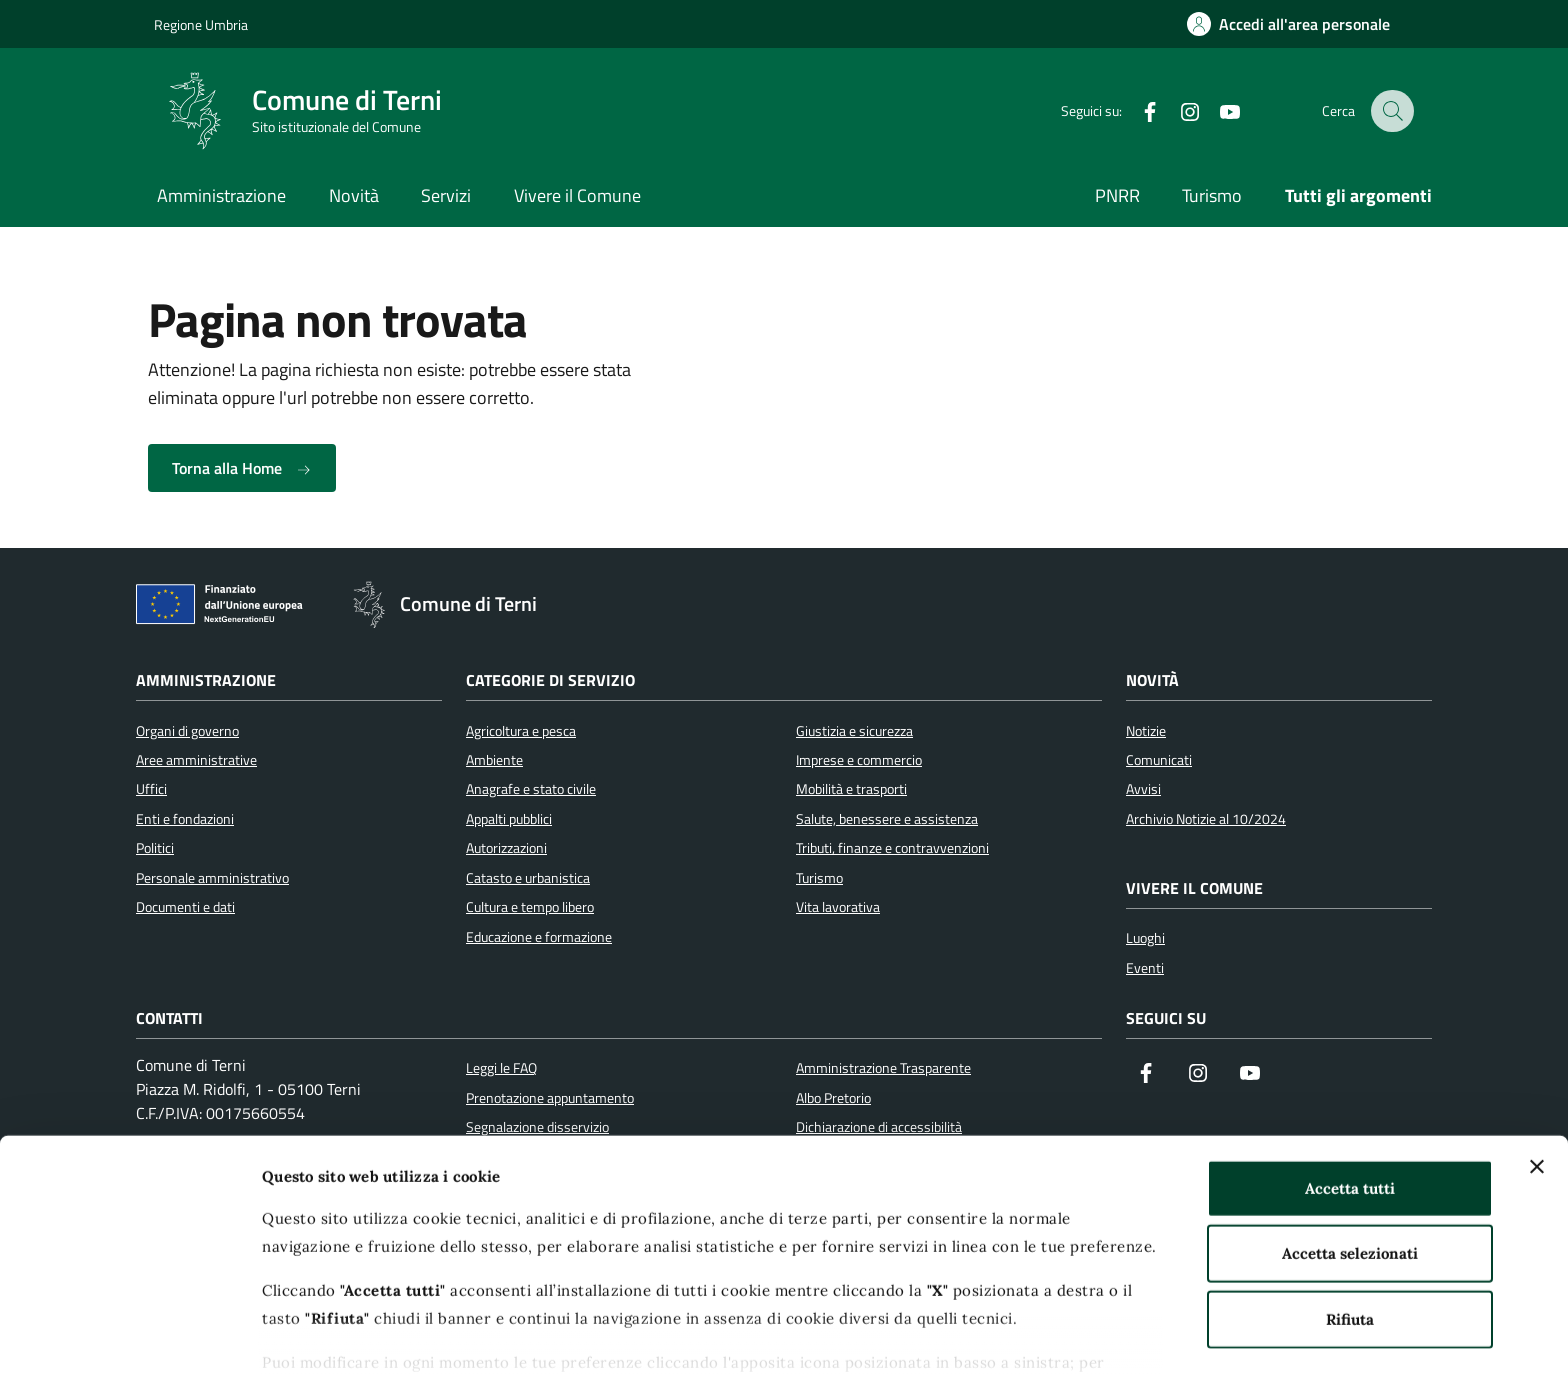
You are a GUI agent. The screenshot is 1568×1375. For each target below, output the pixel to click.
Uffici (151, 789)
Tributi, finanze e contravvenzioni (892, 848)
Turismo (1212, 195)
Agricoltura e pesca (521, 731)
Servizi (446, 195)
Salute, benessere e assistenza (887, 819)
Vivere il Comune (577, 195)
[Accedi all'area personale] (1288, 24)
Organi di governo (187, 731)
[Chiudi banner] (1537, 1064)
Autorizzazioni (506, 848)
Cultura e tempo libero (530, 907)
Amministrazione (221, 195)
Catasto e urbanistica (528, 878)
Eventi (1145, 968)
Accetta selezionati (1350, 1150)
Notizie (1146, 731)
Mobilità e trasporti (851, 789)
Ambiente (494, 760)
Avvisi (1143, 789)
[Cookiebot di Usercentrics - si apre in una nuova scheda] (129, 1336)
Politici (155, 848)
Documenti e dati (185, 907)
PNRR (1117, 195)
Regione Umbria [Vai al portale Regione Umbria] (201, 24)
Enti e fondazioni (185, 819)
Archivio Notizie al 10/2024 (1206, 819)
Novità (354, 195)
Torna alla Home (242, 468)
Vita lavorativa (838, 907)
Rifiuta (1350, 1216)
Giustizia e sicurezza (854, 731)
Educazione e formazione (539, 937)
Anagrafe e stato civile (531, 789)
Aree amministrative (196, 760)
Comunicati (1159, 760)
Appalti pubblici (509, 819)
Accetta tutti (1350, 1085)
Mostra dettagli (1063, 1335)
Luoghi (1145, 938)
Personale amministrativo (212, 878)
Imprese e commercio (859, 760)
